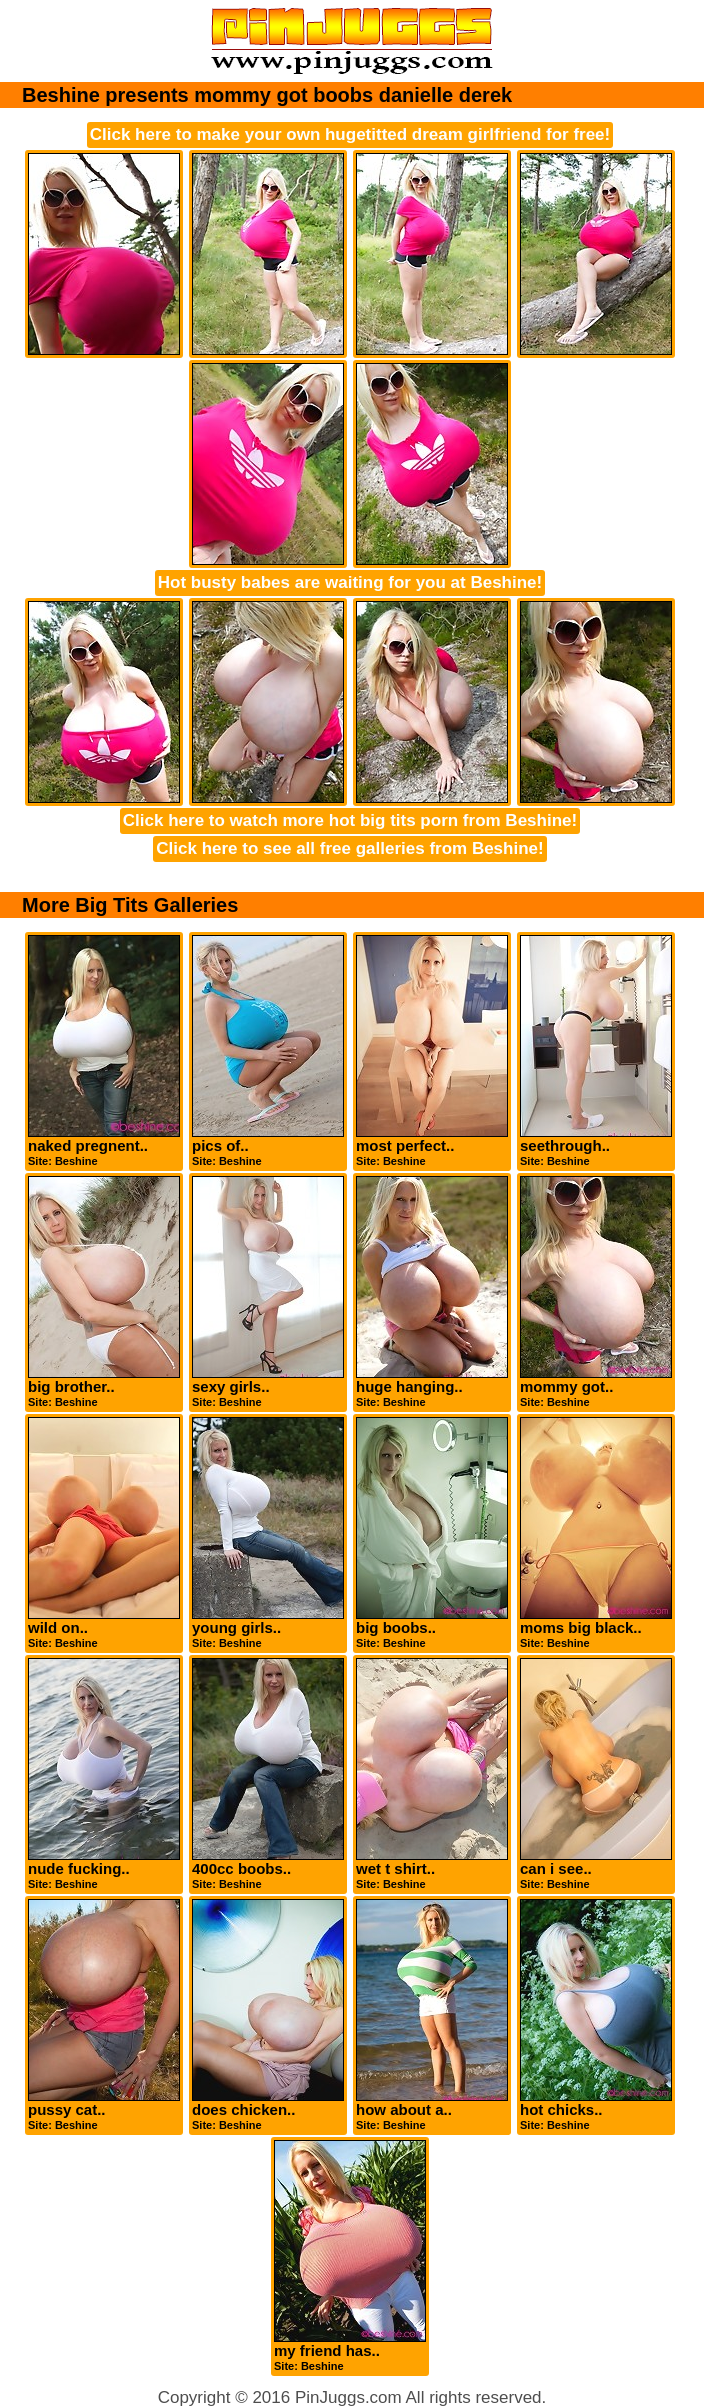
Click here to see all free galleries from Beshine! (349, 848)
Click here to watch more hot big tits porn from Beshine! (350, 820)
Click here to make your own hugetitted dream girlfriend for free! (350, 134)
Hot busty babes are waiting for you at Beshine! (350, 582)
